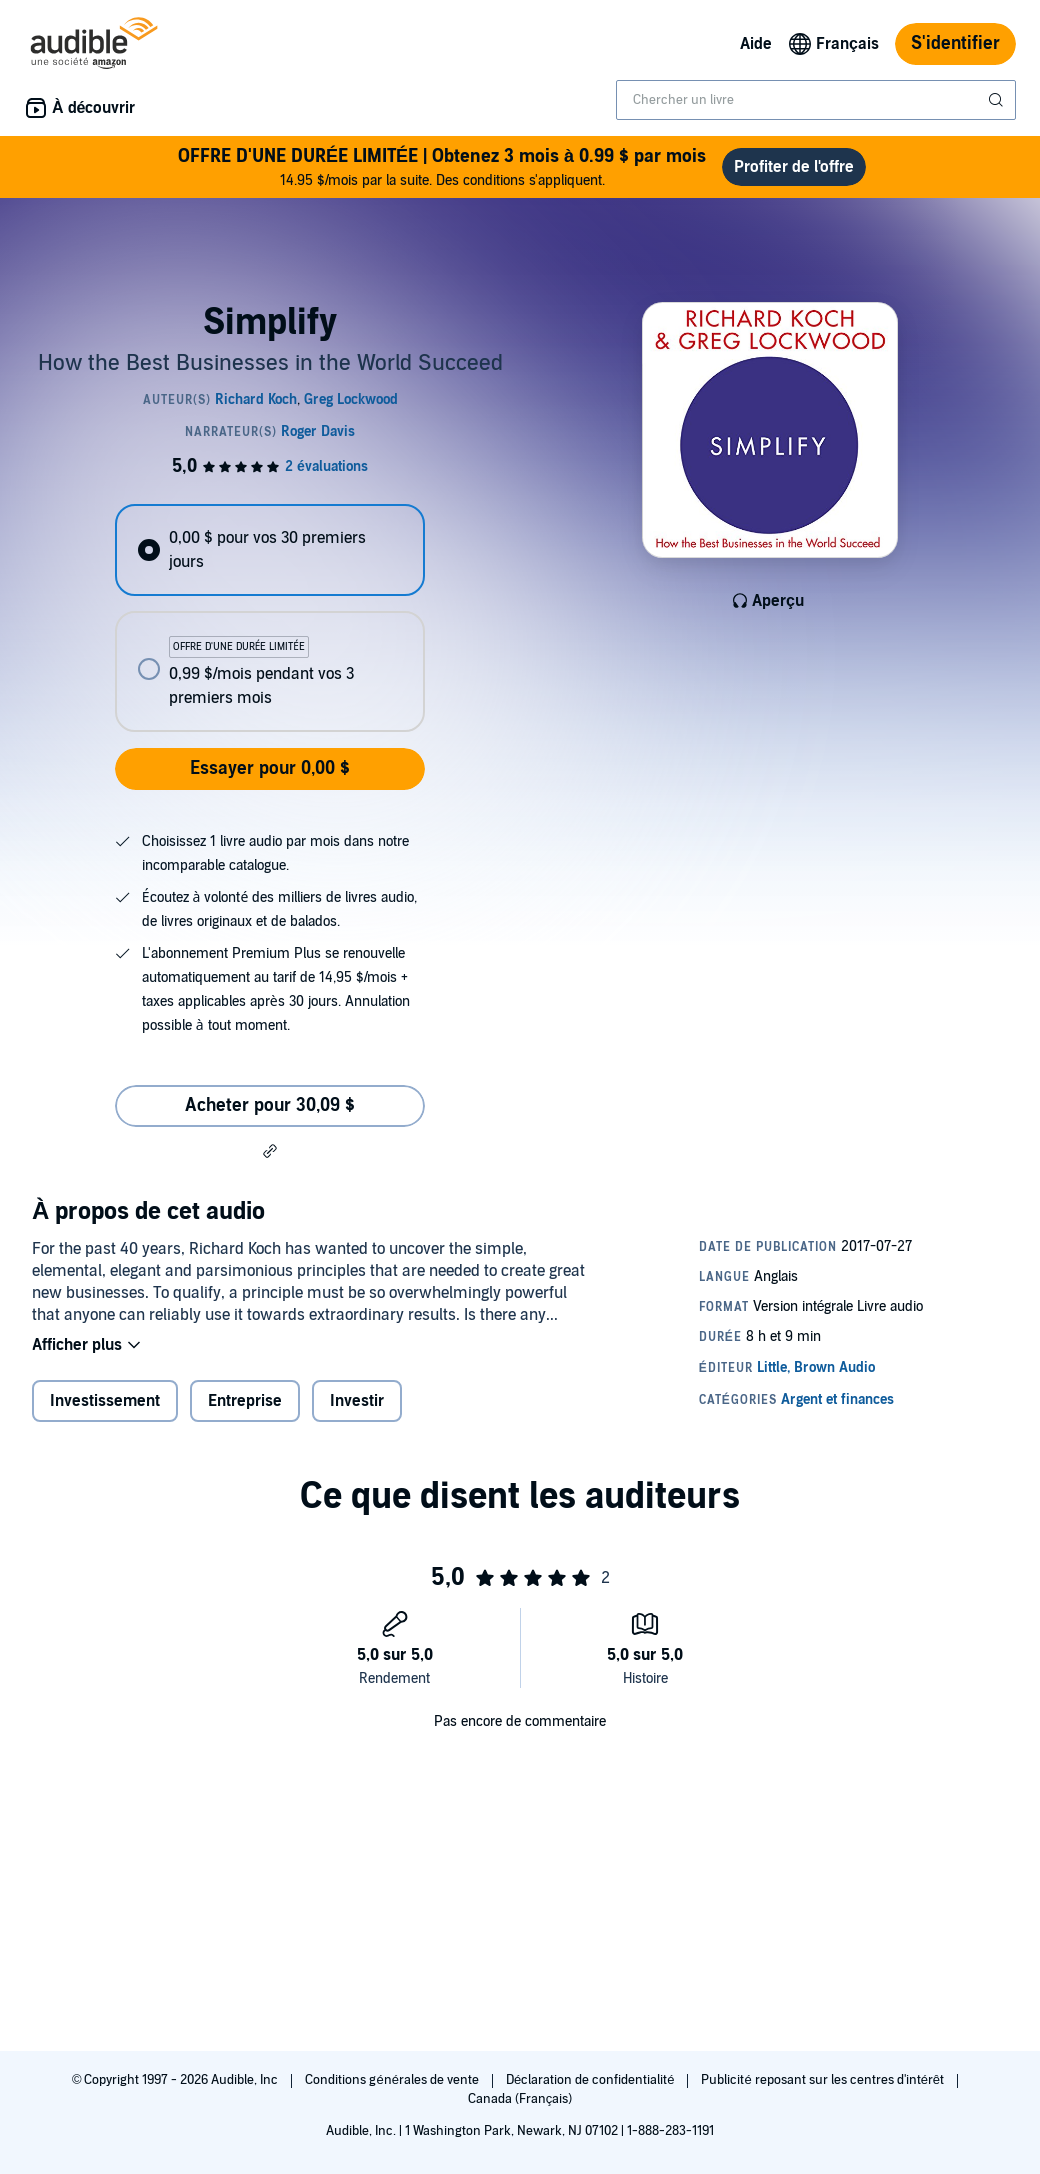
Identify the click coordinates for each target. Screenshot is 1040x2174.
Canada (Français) (520, 2099)
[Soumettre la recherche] (998, 100)
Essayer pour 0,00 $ (270, 768)
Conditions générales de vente (393, 2080)
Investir (357, 1401)
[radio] (269, 550)
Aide (756, 44)
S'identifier (955, 43)
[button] (270, 1151)
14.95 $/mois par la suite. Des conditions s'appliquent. (442, 166)
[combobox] (816, 100)
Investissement (105, 1401)
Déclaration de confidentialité (591, 2080)
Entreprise (245, 1401)
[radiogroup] (269, 618)
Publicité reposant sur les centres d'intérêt (824, 2080)
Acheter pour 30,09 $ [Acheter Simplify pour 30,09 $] (270, 1105)
